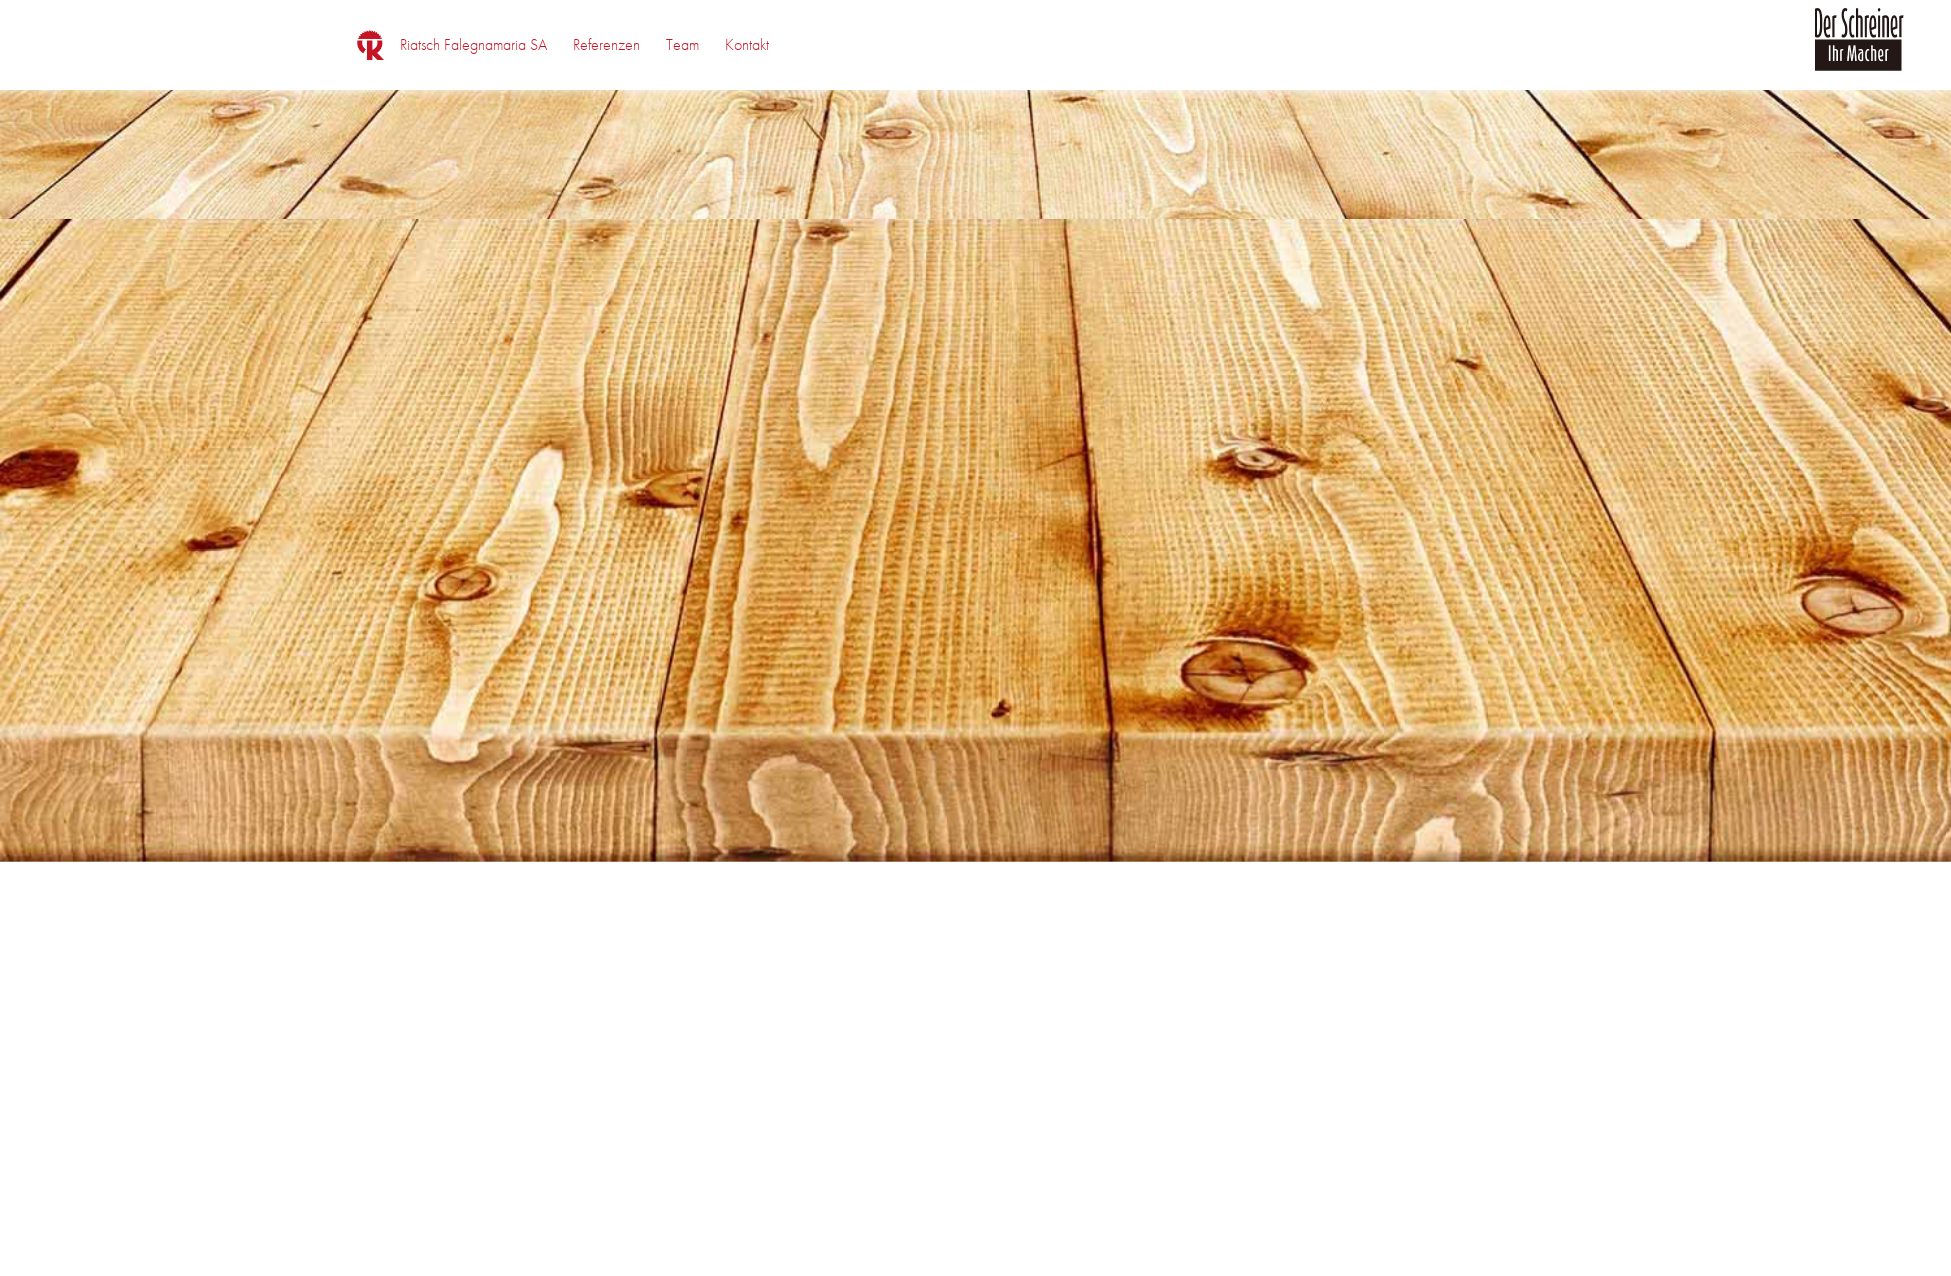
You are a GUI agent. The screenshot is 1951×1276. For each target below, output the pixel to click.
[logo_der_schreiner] (1859, 51)
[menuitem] (473, 45)
